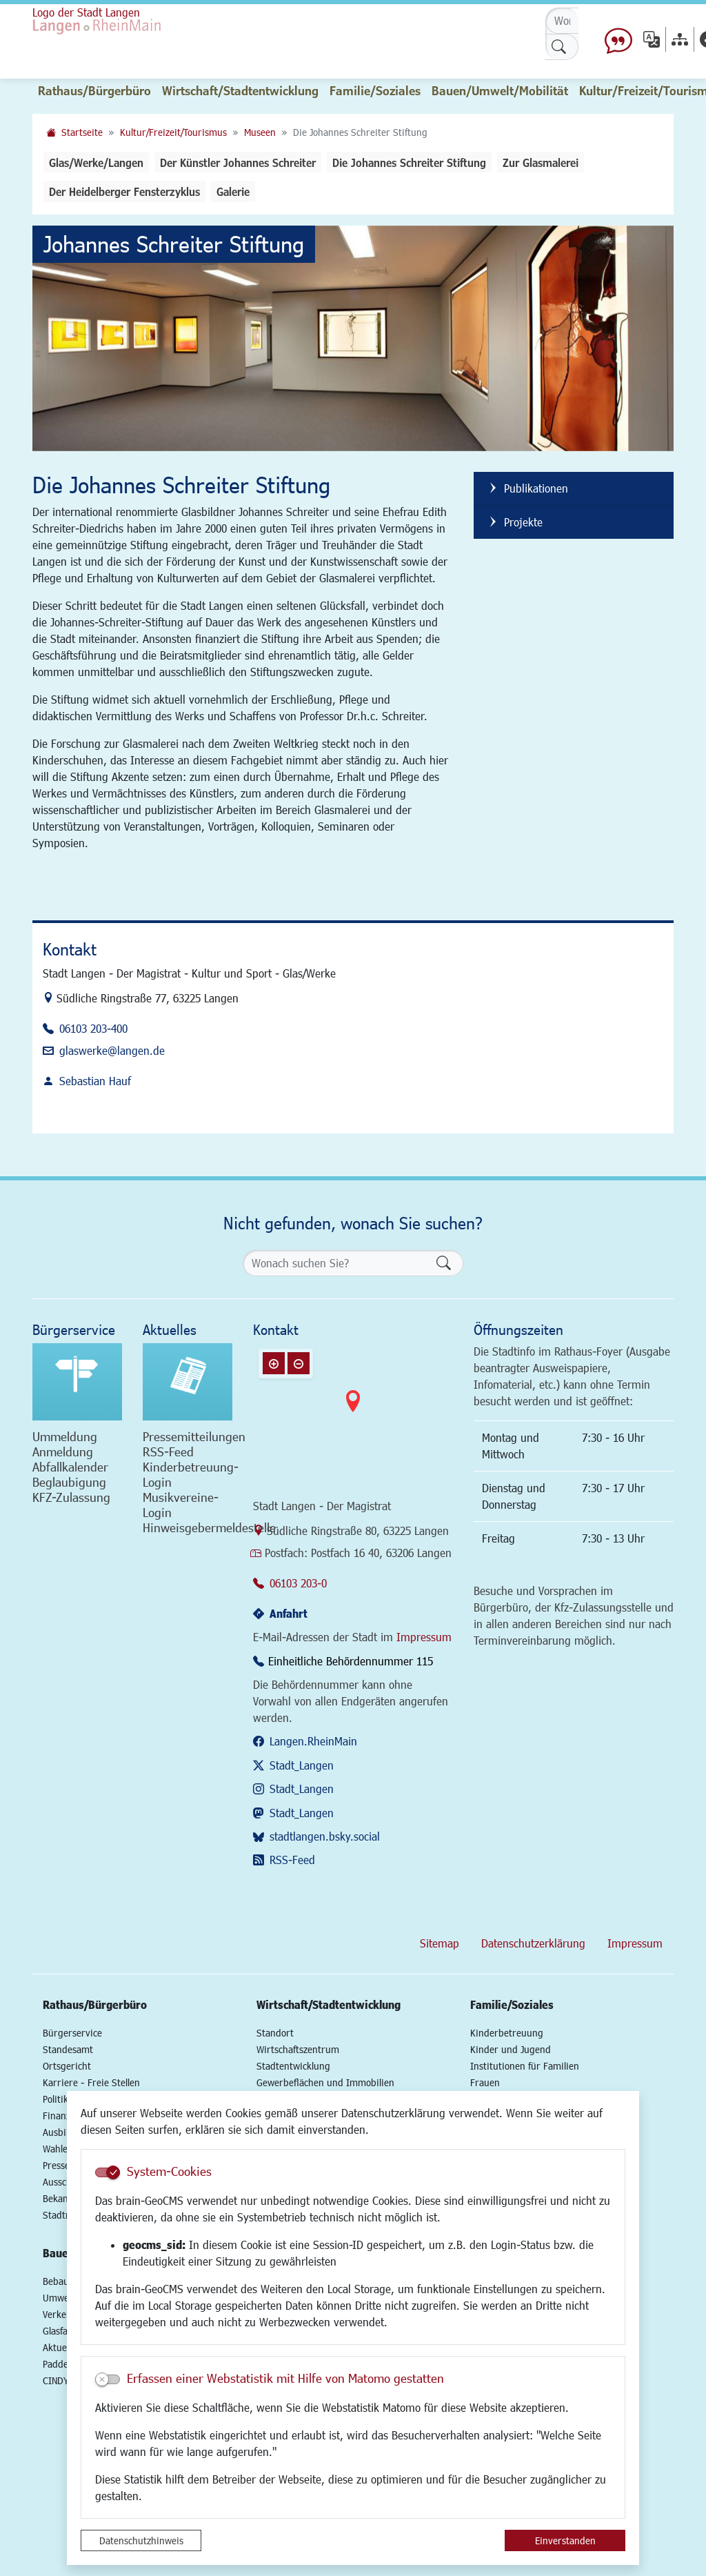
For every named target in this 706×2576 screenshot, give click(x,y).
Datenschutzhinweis (141, 2540)
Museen (260, 132)
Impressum (424, 1636)
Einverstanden (565, 2540)
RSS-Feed (292, 1859)
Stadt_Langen (302, 1765)
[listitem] (574, 489)
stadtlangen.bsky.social (325, 1836)
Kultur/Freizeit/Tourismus (173, 132)
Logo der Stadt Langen (86, 12)
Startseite (82, 132)
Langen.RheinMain (313, 1740)
